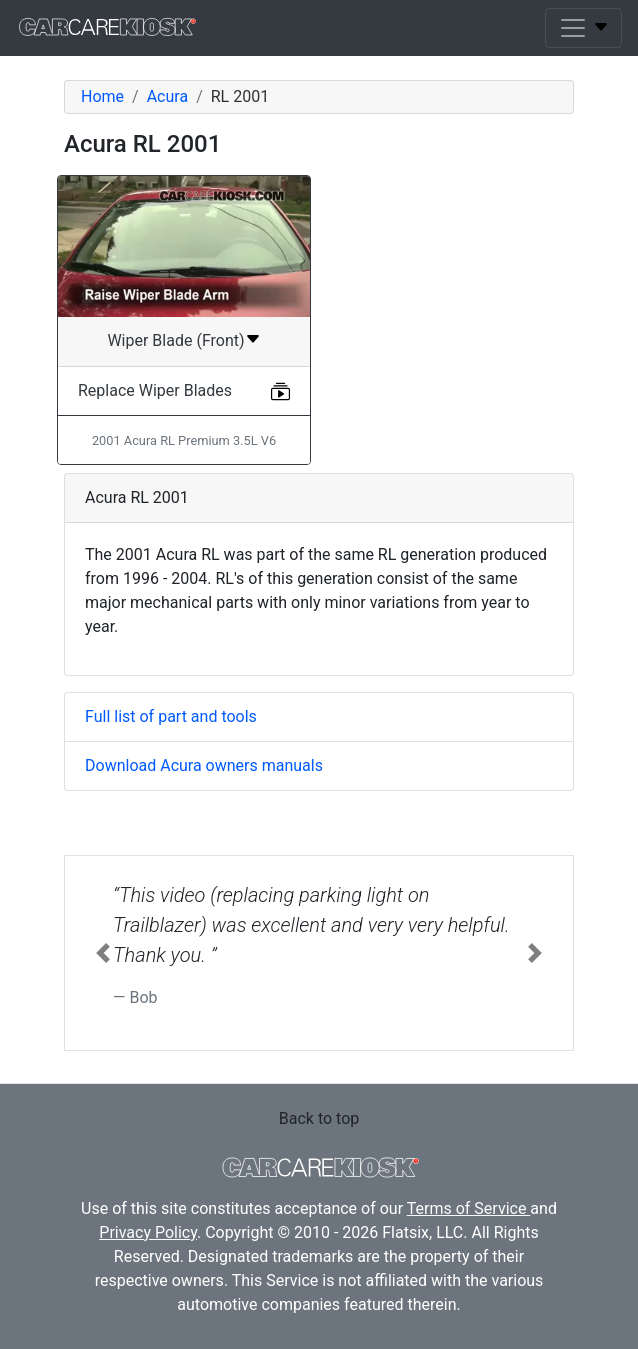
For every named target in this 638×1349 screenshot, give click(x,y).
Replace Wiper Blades (155, 390)
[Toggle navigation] (583, 28)
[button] (103, 953)
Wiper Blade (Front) (175, 340)
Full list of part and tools (171, 716)
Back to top (319, 1118)
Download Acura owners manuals (204, 765)
